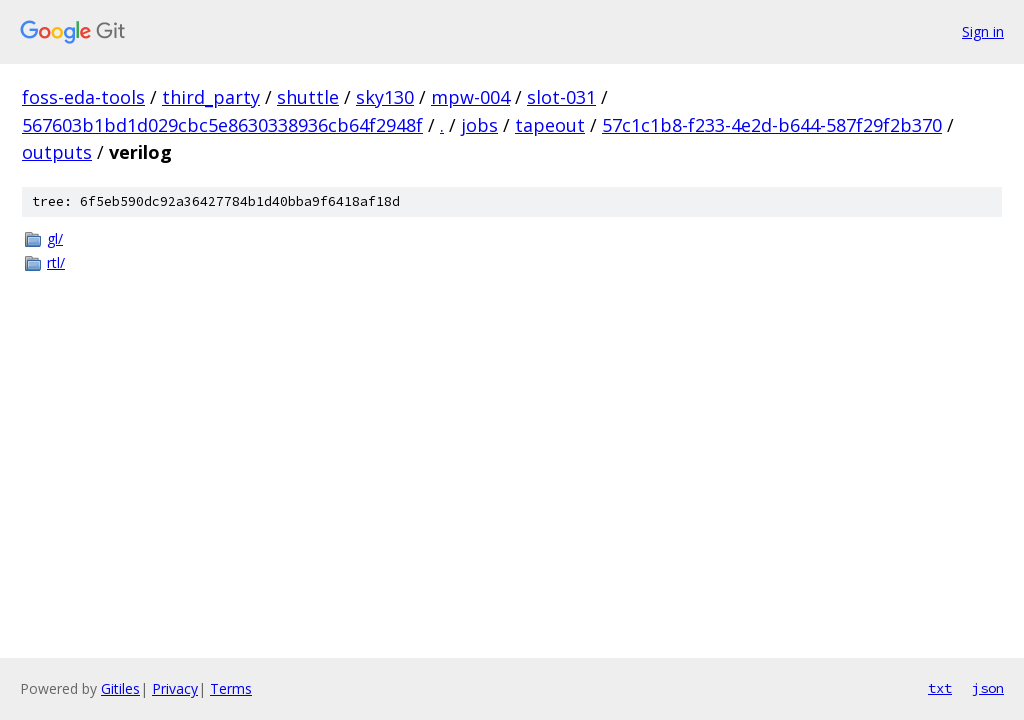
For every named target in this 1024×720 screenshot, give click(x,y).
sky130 (385, 97)
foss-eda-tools (83, 97)
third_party (211, 97)
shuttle (308, 97)
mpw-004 (470, 97)
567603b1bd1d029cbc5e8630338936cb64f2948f (222, 125)
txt (940, 688)
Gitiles (120, 688)
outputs (57, 152)
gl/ (55, 238)
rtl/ (56, 262)
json (988, 688)
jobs (479, 125)
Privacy (175, 688)
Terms (231, 688)
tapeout (550, 125)
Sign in (983, 31)
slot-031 (561, 97)
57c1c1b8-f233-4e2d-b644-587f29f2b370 (772, 125)
